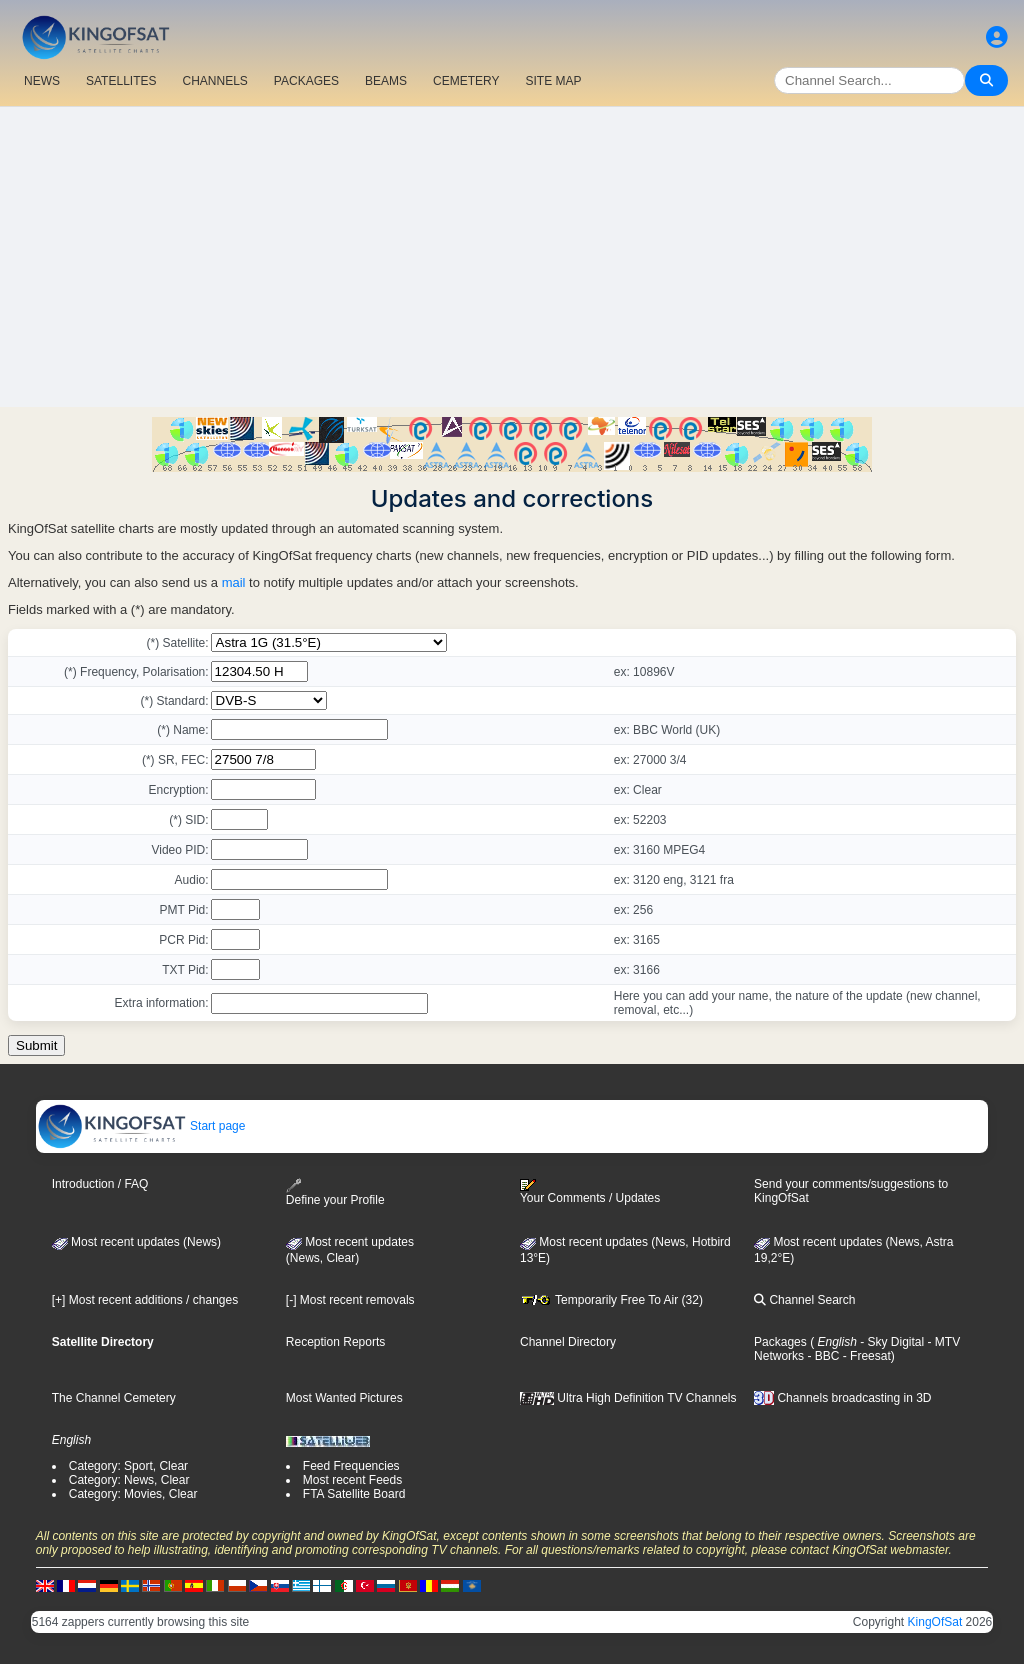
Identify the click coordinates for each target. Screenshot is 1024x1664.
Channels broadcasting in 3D (842, 1398)
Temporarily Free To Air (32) (611, 1300)
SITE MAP (553, 81)
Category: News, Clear (129, 1480)
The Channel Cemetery (114, 1398)
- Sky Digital (890, 1342)
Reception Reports (335, 1342)
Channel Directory (568, 1342)
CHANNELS (214, 81)
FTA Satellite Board (354, 1494)
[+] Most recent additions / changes (145, 1300)
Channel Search (804, 1300)
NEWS (42, 81)
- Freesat (864, 1356)
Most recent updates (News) (136, 1242)
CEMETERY (466, 81)
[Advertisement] (512, 257)
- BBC (821, 1356)
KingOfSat (935, 1622)
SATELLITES (121, 81)
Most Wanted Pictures (344, 1398)
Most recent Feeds (352, 1480)
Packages (780, 1342)
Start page (141, 1126)
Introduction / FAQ (100, 1184)
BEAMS (386, 81)
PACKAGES (306, 81)
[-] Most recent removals (350, 1300)
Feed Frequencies (351, 1466)
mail (234, 582)
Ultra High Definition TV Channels (628, 1398)
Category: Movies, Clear (133, 1494)
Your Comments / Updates (590, 1192)
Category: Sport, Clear (128, 1466)
